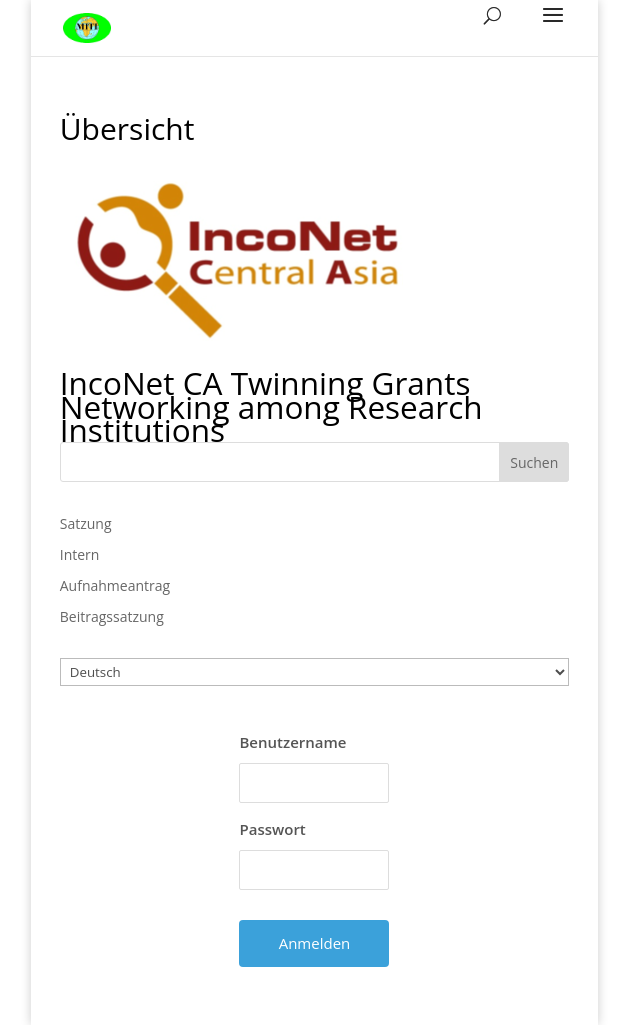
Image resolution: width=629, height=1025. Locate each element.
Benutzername (292, 742)
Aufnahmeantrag (115, 585)
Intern (80, 554)
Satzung (86, 523)
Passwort (272, 829)
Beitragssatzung (112, 616)
